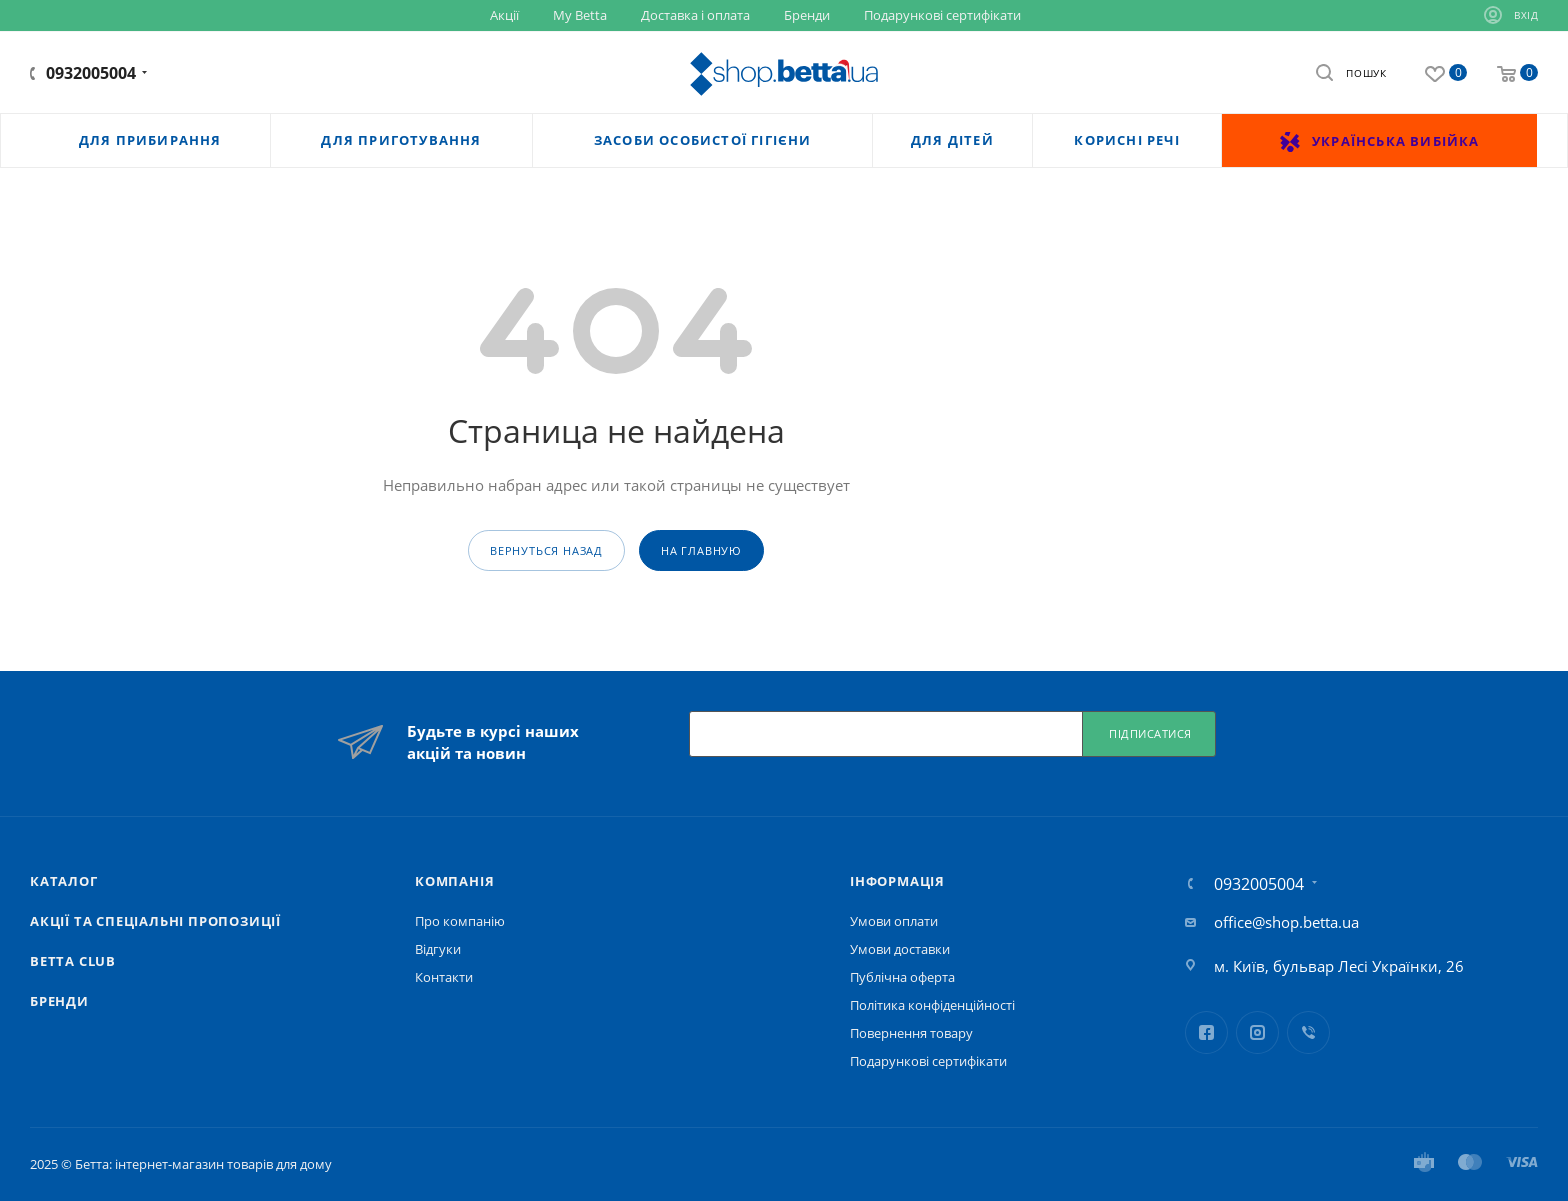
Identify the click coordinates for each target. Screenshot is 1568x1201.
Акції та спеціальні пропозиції (155, 921)
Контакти (444, 977)
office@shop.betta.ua (1286, 922)
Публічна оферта (902, 977)
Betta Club (73, 961)
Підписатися (1150, 733)
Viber (1308, 1032)
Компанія (454, 881)
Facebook (1206, 1032)
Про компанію (460, 921)
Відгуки (438, 949)
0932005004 (91, 73)
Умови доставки (900, 949)
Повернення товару (911, 1033)
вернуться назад (546, 550)
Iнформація (897, 881)
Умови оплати (894, 921)
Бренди (59, 1001)
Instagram (1257, 1032)
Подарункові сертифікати (928, 1061)
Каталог (64, 881)
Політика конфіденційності (932, 1005)
